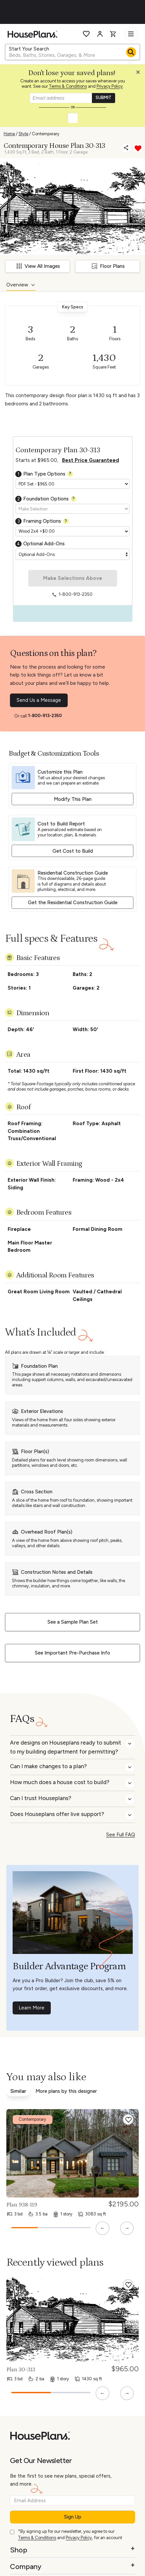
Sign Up (72, 2517)
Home (9, 133)
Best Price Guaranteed (90, 460)
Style (23, 133)
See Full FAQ (120, 1835)
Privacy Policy (110, 86)
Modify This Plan (73, 799)
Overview (17, 285)
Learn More (31, 2008)
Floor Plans (108, 266)
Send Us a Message (39, 700)
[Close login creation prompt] (140, 73)
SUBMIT (103, 97)
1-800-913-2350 (45, 715)
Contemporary (45, 133)
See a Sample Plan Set (72, 1622)
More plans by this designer (66, 2091)
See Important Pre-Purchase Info (72, 1653)
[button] (139, 73)
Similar (18, 2091)
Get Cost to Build (72, 851)
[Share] (126, 148)
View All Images (38, 266)
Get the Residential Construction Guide (72, 903)
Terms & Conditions (68, 86)
